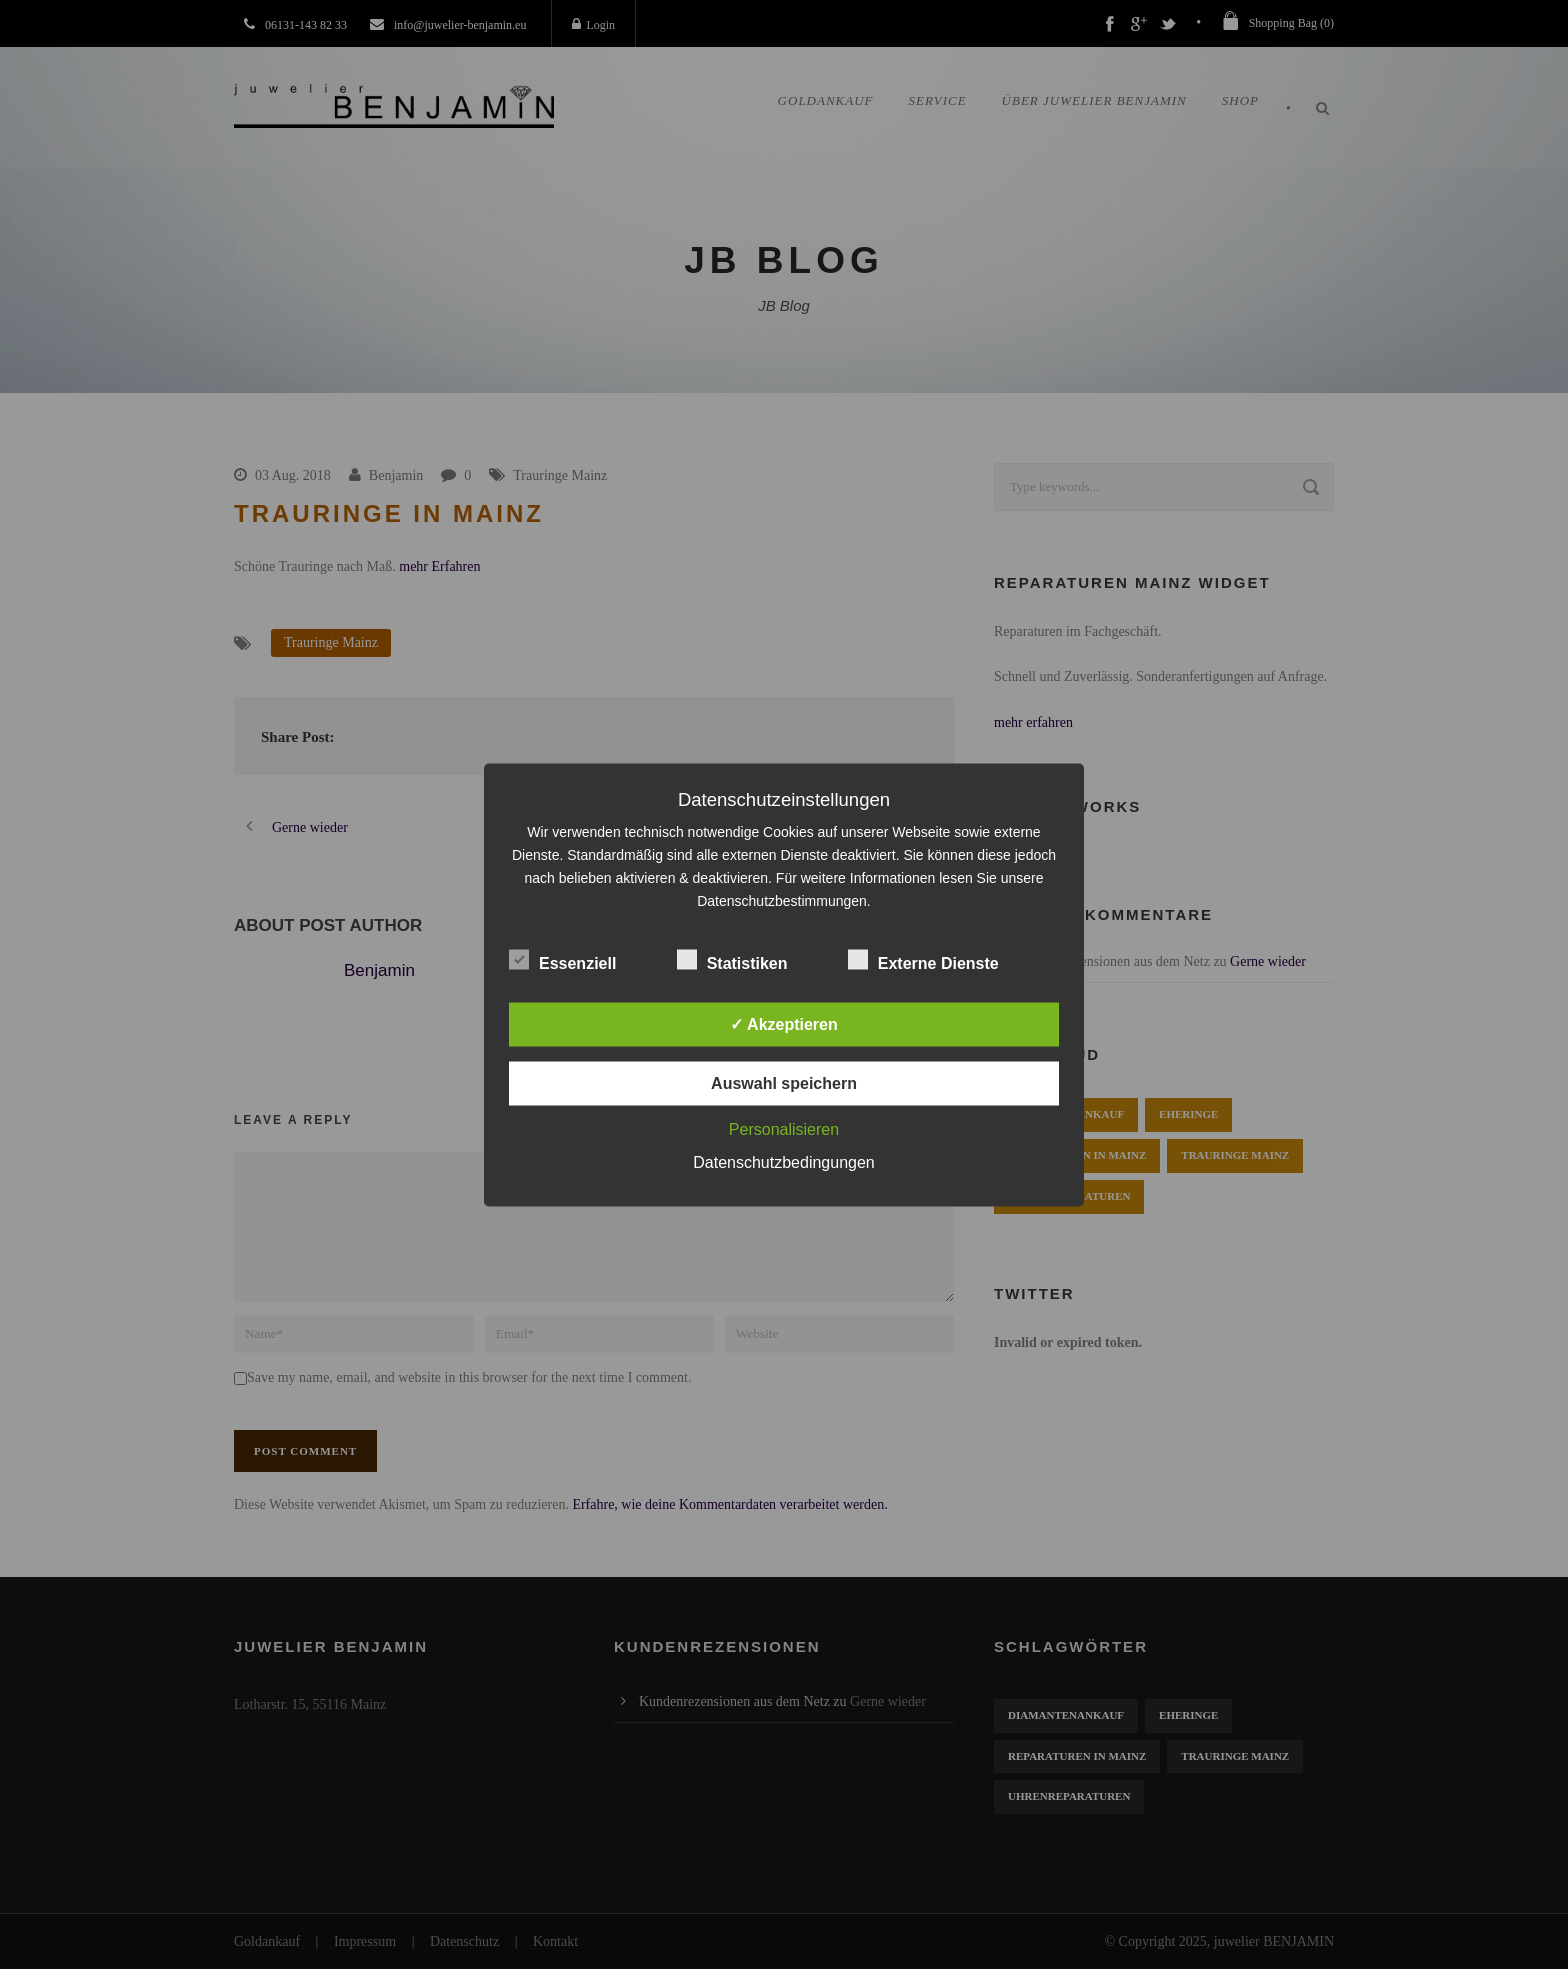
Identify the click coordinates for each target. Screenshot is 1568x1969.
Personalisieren (784, 1128)
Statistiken (732, 959)
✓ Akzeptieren (784, 1023)
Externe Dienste (923, 959)
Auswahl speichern (784, 1082)
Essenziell (562, 959)
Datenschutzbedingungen (783, 1161)
